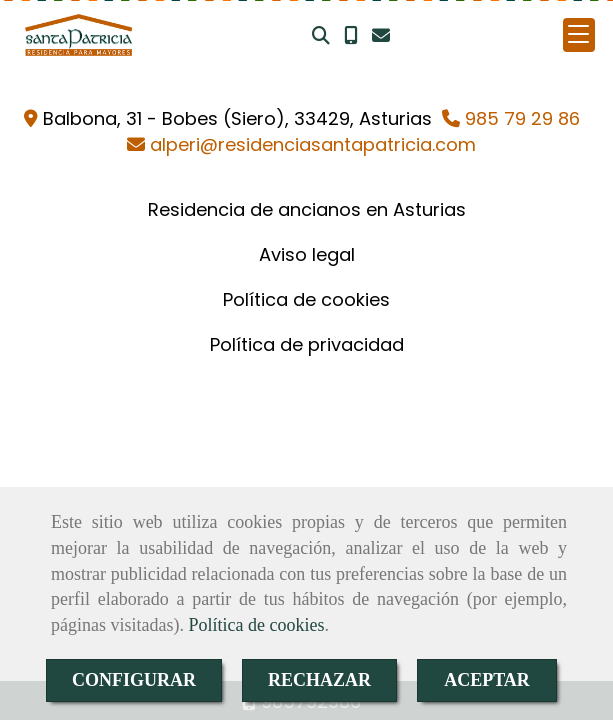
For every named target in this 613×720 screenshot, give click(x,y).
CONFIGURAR (134, 680)
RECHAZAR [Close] (319, 680)
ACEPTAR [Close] (487, 680)
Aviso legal (307, 254)
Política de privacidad (307, 344)
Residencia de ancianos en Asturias (307, 209)
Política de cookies (256, 625)
